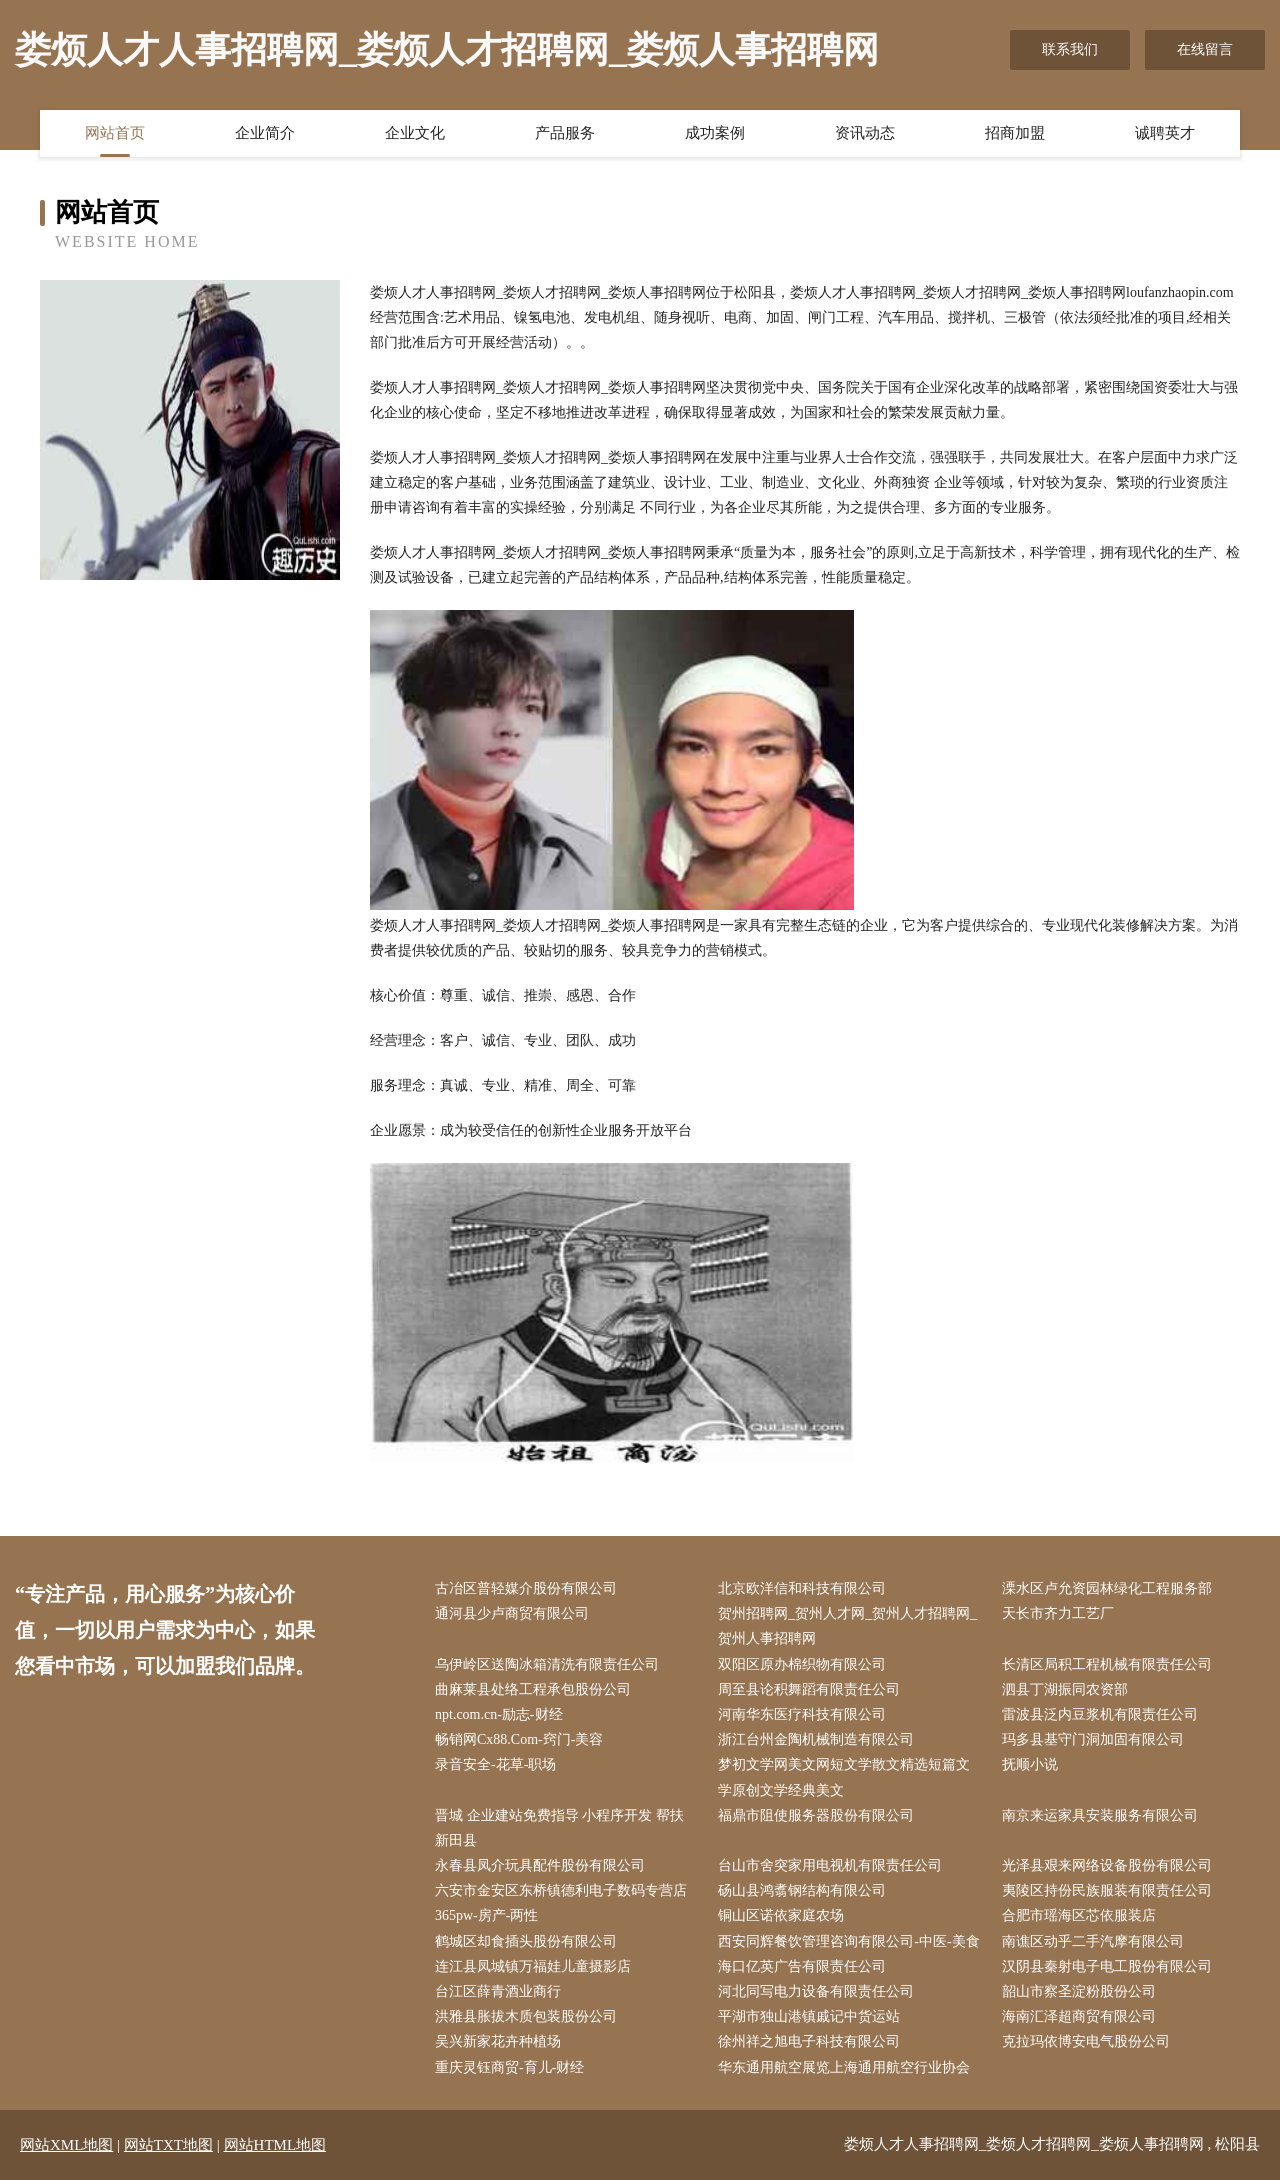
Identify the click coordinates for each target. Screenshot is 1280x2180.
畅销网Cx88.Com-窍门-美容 (519, 1739)
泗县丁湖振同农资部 (1065, 1689)
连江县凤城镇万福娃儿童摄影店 (533, 1966)
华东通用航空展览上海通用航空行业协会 (844, 2067)
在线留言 (1205, 49)
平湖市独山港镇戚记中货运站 (809, 2016)
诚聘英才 (1165, 133)
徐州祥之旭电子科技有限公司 (809, 2041)
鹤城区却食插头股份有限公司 (526, 1941)
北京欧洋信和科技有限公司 (802, 1588)
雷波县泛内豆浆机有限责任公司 (1100, 1714)
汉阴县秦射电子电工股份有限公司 (1107, 1966)
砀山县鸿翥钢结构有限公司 (802, 1890)
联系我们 (1070, 49)
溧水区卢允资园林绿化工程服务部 (1107, 1588)
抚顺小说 (1030, 1764)
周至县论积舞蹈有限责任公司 (809, 1689)
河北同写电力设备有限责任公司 (816, 1991)
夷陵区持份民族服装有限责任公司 (1107, 1890)
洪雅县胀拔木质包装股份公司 (526, 2016)
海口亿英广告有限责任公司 (802, 1966)
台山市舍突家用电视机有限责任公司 (830, 1865)
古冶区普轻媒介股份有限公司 (526, 1588)
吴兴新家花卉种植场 (498, 2041)
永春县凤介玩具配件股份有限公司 (540, 1865)
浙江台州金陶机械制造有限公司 (816, 1739)
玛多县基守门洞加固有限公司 (1093, 1739)
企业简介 (265, 133)
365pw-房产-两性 (486, 1915)
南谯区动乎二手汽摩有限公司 (1093, 1941)
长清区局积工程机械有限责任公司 (1107, 1664)
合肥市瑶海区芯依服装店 (1079, 1915)
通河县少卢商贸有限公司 (512, 1613)
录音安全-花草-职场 (495, 1764)
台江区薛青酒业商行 (498, 1991)
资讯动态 (865, 133)
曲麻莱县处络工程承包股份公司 (533, 1689)
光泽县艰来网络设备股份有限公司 (1107, 1865)
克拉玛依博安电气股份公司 (1086, 2041)
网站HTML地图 (275, 2145)
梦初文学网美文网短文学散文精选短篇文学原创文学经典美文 (844, 1777)
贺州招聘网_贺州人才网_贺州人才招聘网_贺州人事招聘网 (847, 1626)
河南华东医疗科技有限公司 (802, 1714)
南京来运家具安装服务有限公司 (1100, 1815)
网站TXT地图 (168, 2145)
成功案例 (715, 133)
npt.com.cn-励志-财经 (499, 1714)
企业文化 (415, 133)
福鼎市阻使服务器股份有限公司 (816, 1815)
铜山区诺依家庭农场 (781, 1915)
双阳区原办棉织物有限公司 (802, 1664)
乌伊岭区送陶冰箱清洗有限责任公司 (547, 1664)
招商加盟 (1015, 133)
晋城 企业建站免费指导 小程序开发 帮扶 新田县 (559, 1828)
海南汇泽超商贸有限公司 (1079, 2016)
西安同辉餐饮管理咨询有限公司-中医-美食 (848, 1941)
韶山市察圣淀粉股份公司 (1079, 1991)
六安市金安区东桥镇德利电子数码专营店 (561, 1890)
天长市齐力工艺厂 (1058, 1613)
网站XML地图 (66, 2145)
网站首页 (115, 133)
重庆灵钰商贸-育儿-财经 (509, 2067)
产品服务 (565, 133)
